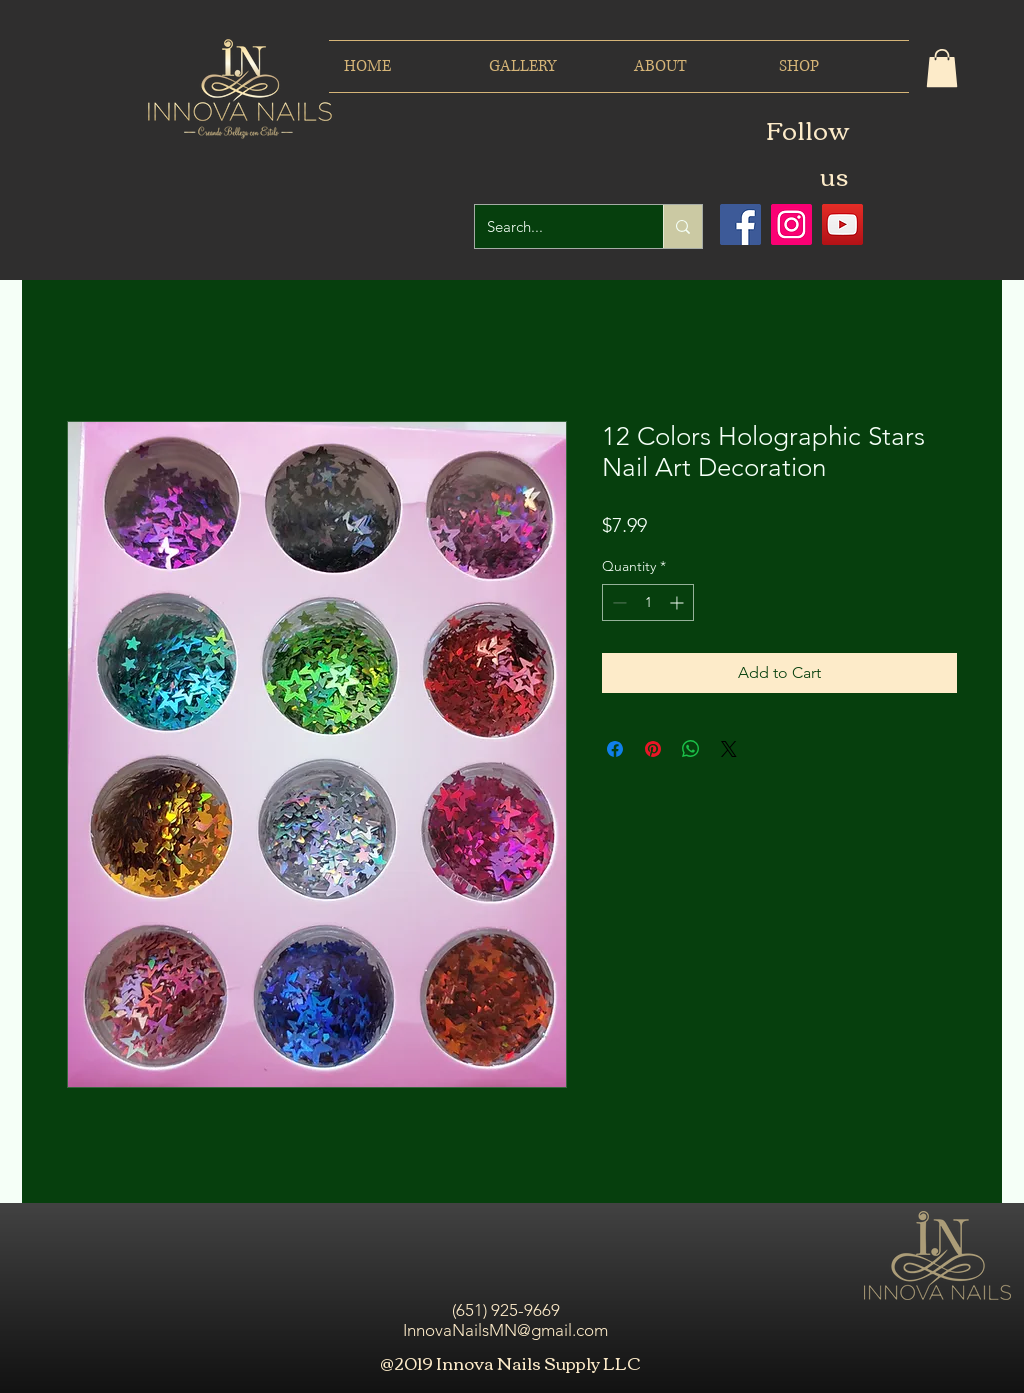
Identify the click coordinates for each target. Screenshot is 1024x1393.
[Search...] (554, 226)
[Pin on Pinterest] (653, 749)
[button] (942, 68)
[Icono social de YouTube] (842, 224)
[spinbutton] (648, 602)
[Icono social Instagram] (791, 224)
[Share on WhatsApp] (691, 749)
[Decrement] (617, 602)
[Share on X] (729, 749)
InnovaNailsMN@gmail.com (505, 1330)
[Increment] (678, 602)
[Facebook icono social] (740, 224)
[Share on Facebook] (615, 749)
